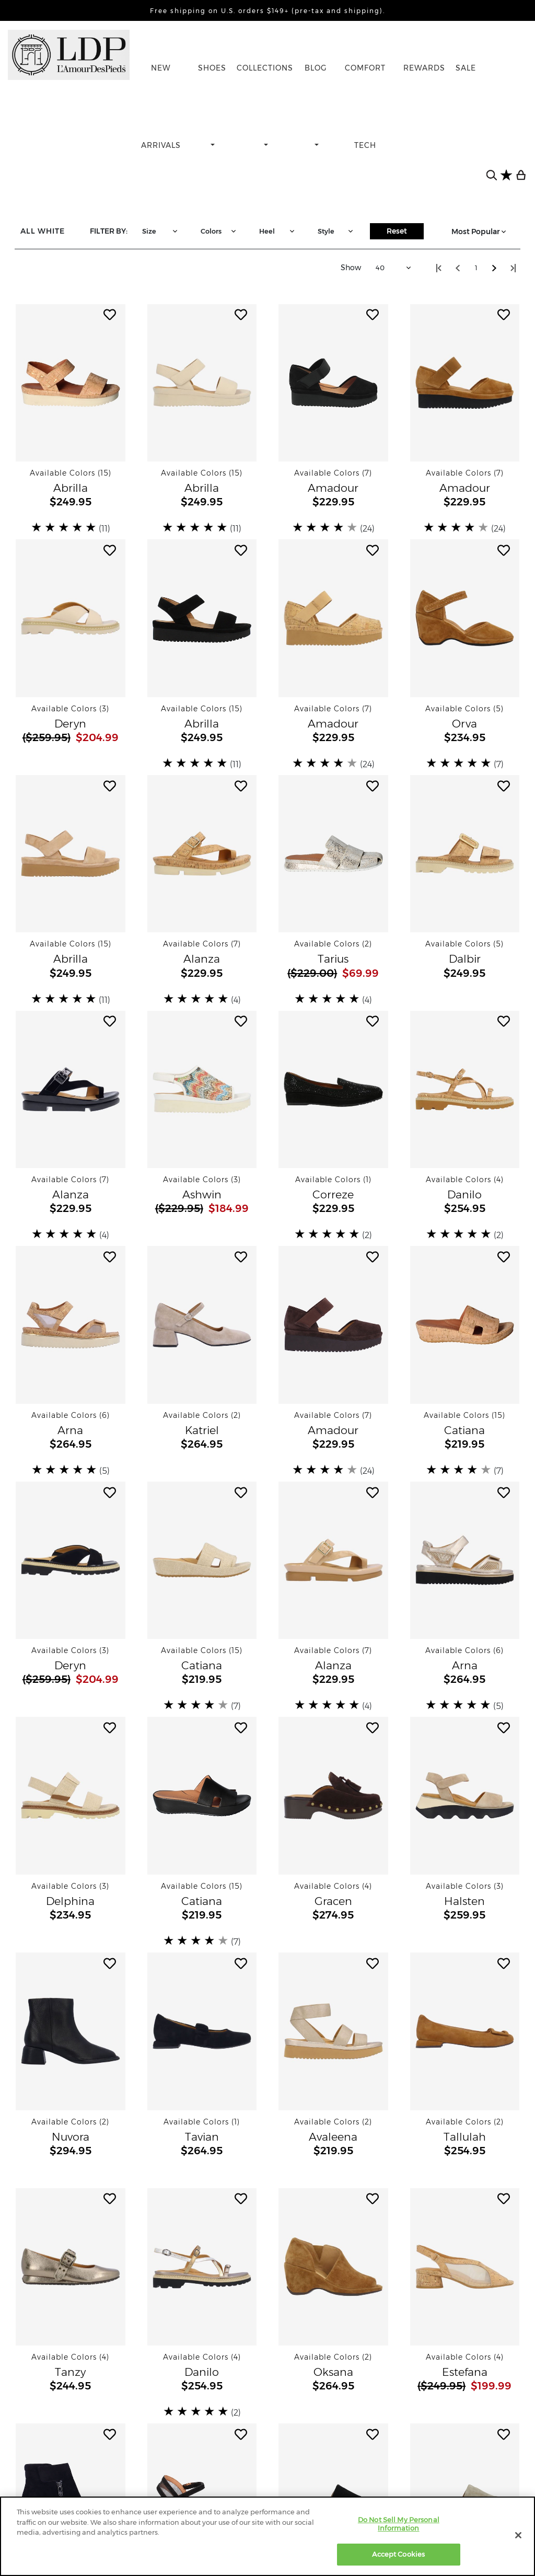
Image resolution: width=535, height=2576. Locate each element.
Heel (278, 231)
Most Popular (479, 231)
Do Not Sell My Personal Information (398, 2523)
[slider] (65, 527)
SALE (466, 68)
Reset (397, 231)
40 (394, 268)
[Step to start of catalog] (439, 268)
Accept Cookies (398, 2554)
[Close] (518, 2535)
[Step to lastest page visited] (513, 268)
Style (336, 231)
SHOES (212, 68)
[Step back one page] (457, 268)
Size (161, 231)
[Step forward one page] (494, 268)
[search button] (491, 174)
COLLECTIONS (265, 68)
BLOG (316, 68)
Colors (219, 231)
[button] (71, 383)
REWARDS (424, 68)
